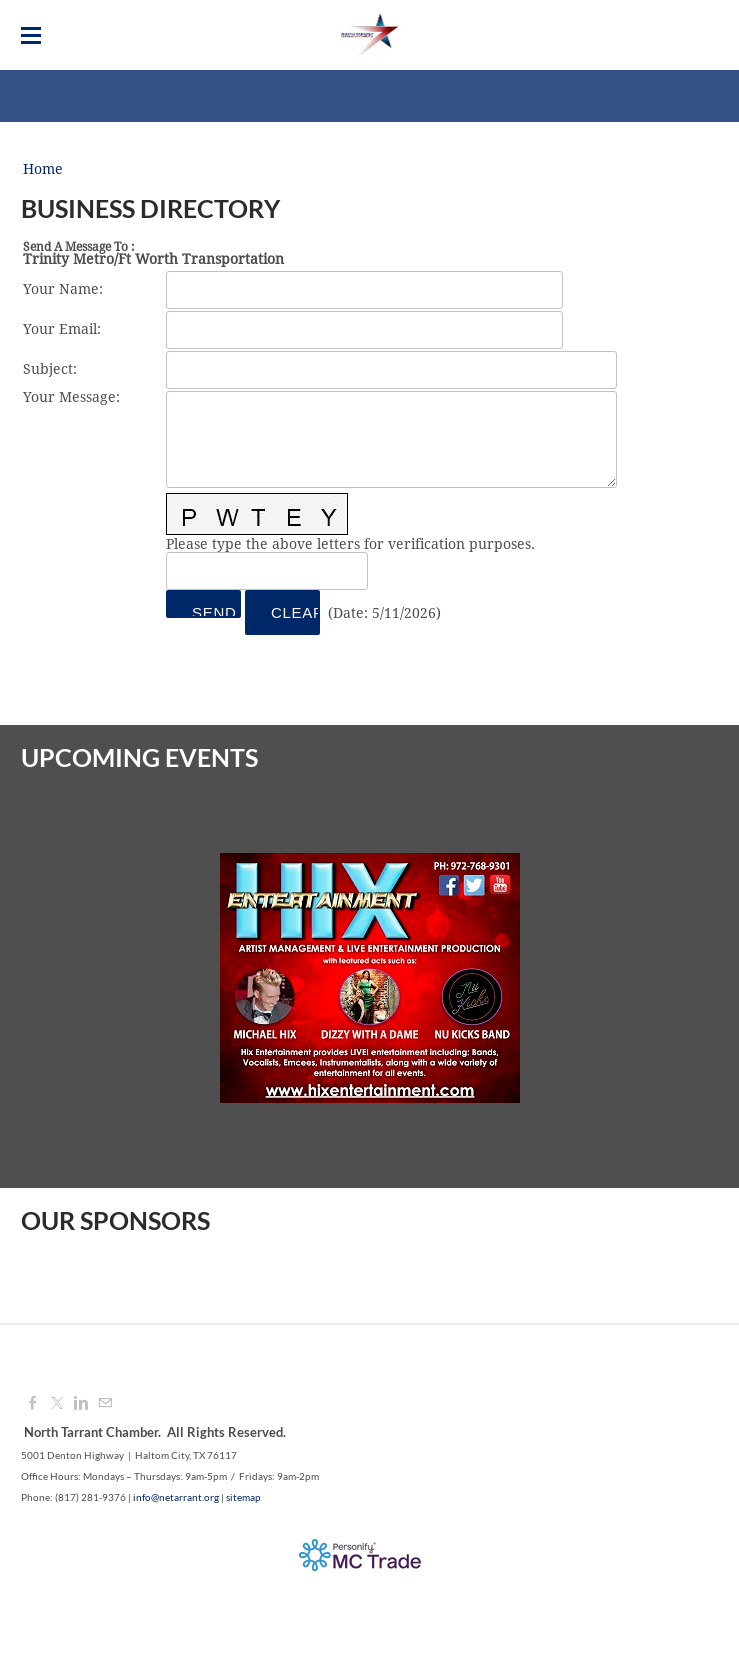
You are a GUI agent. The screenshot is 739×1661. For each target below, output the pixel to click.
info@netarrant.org (176, 1497)
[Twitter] (57, 1404)
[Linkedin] (81, 1404)
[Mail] (105, 1404)
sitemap (243, 1497)
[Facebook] (33, 1404)
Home (43, 170)
